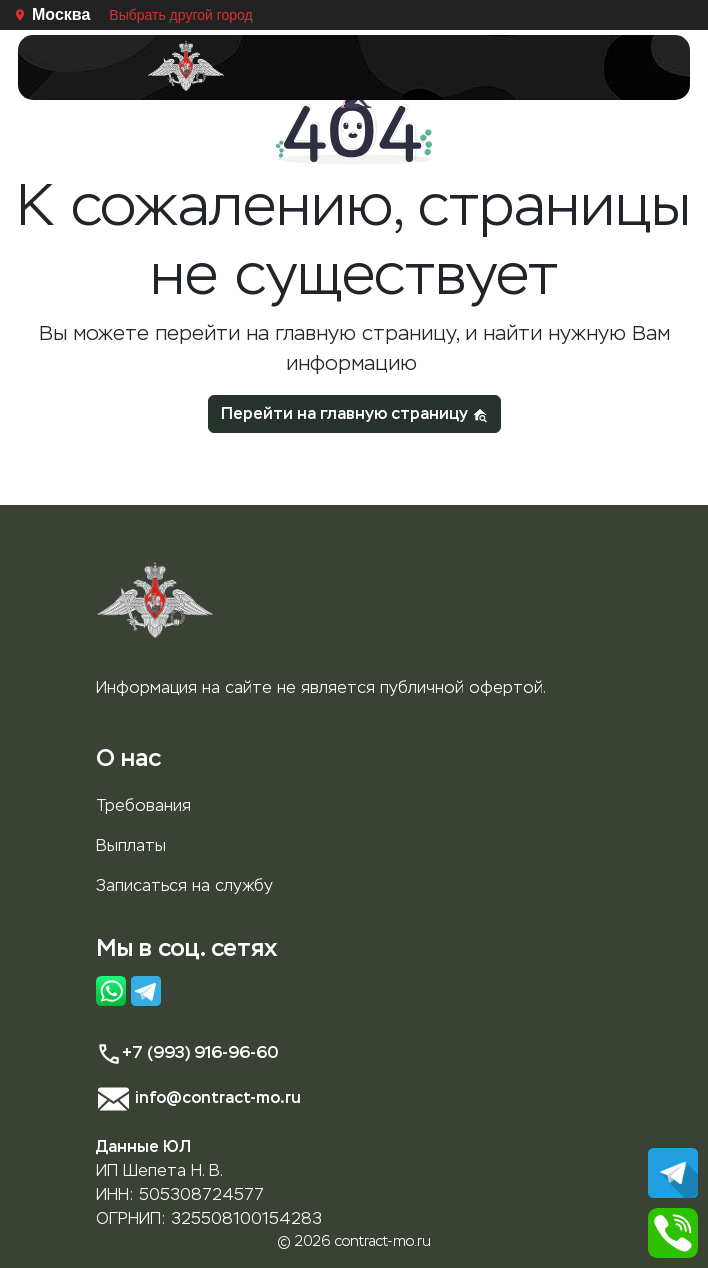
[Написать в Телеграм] (673, 1171)
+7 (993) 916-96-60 (187, 1052)
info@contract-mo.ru (198, 1097)
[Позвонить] (673, 1231)
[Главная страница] (186, 66)
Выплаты (131, 845)
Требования (143, 805)
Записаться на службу (184, 885)
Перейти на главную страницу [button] (354, 413)
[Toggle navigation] (522, 67)
